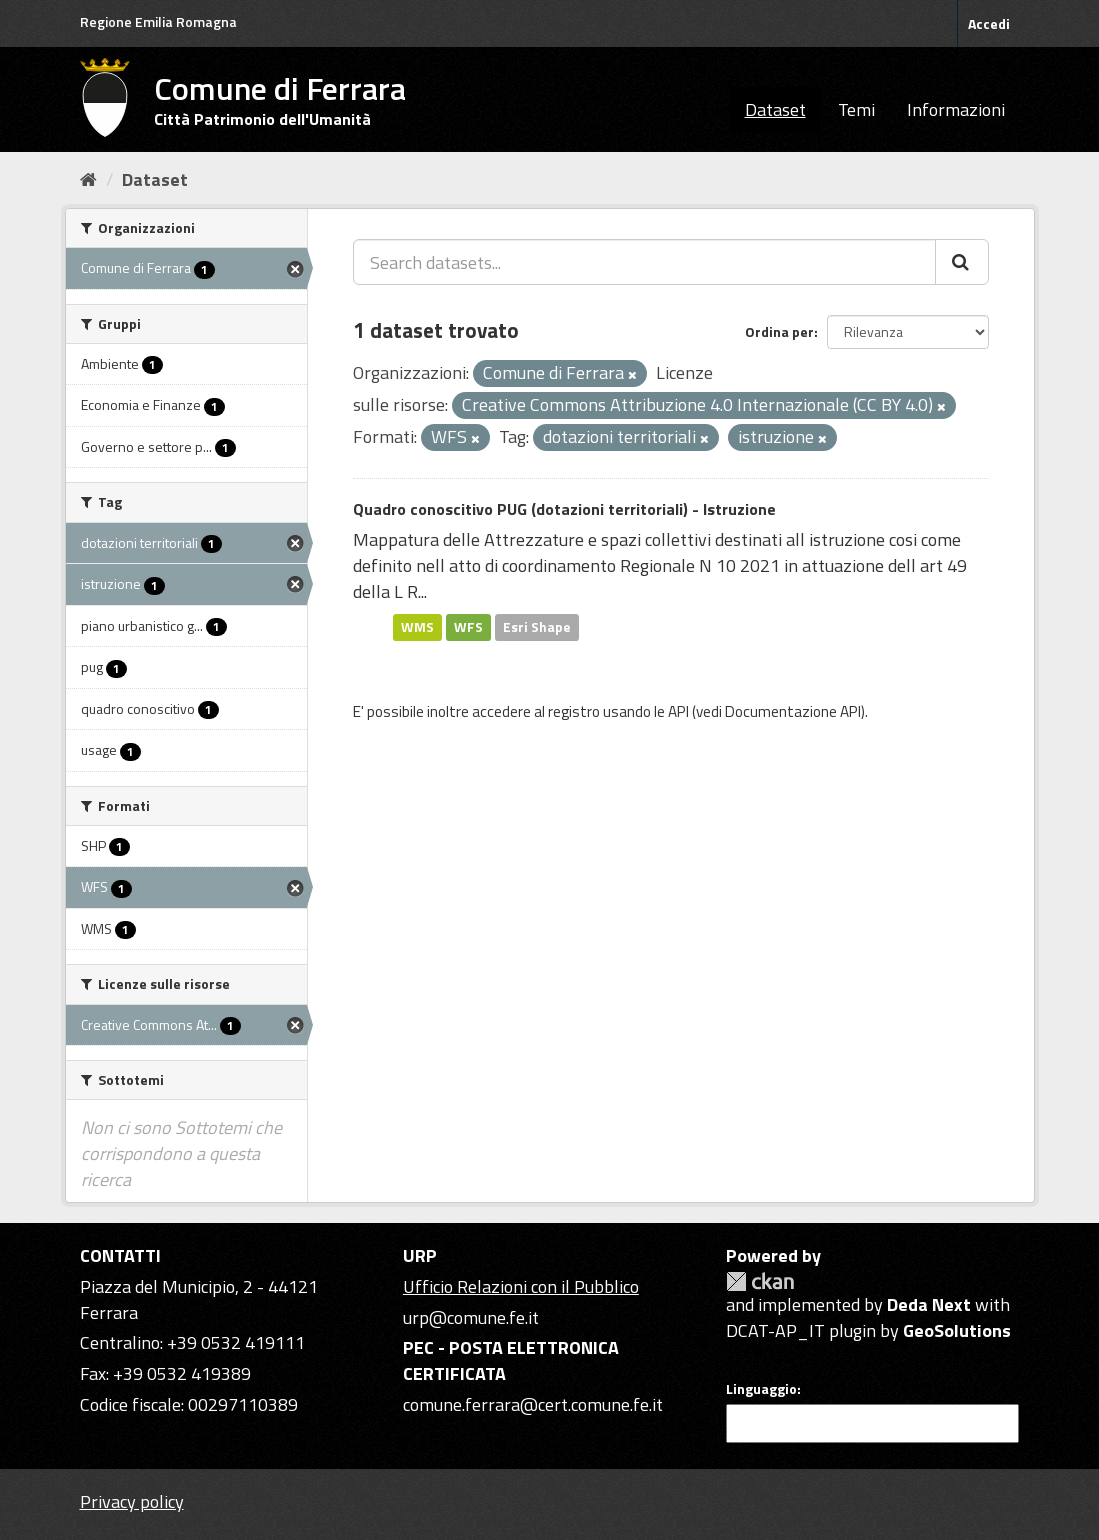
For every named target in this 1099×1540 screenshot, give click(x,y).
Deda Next (929, 1304)
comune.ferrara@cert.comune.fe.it (533, 1404)
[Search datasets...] (644, 262)
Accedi (989, 23)
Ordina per (779, 331)
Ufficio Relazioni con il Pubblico (521, 1286)
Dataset (775, 109)
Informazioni (956, 109)
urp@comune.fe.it (471, 1317)
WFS (468, 627)
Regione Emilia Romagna (158, 21)
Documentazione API (793, 711)
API (678, 711)
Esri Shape (537, 627)
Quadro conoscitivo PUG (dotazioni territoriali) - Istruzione (564, 509)
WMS (417, 627)
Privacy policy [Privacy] (132, 1501)
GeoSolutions (957, 1330)
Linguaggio (761, 1389)
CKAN (760, 1281)
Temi (856, 109)
